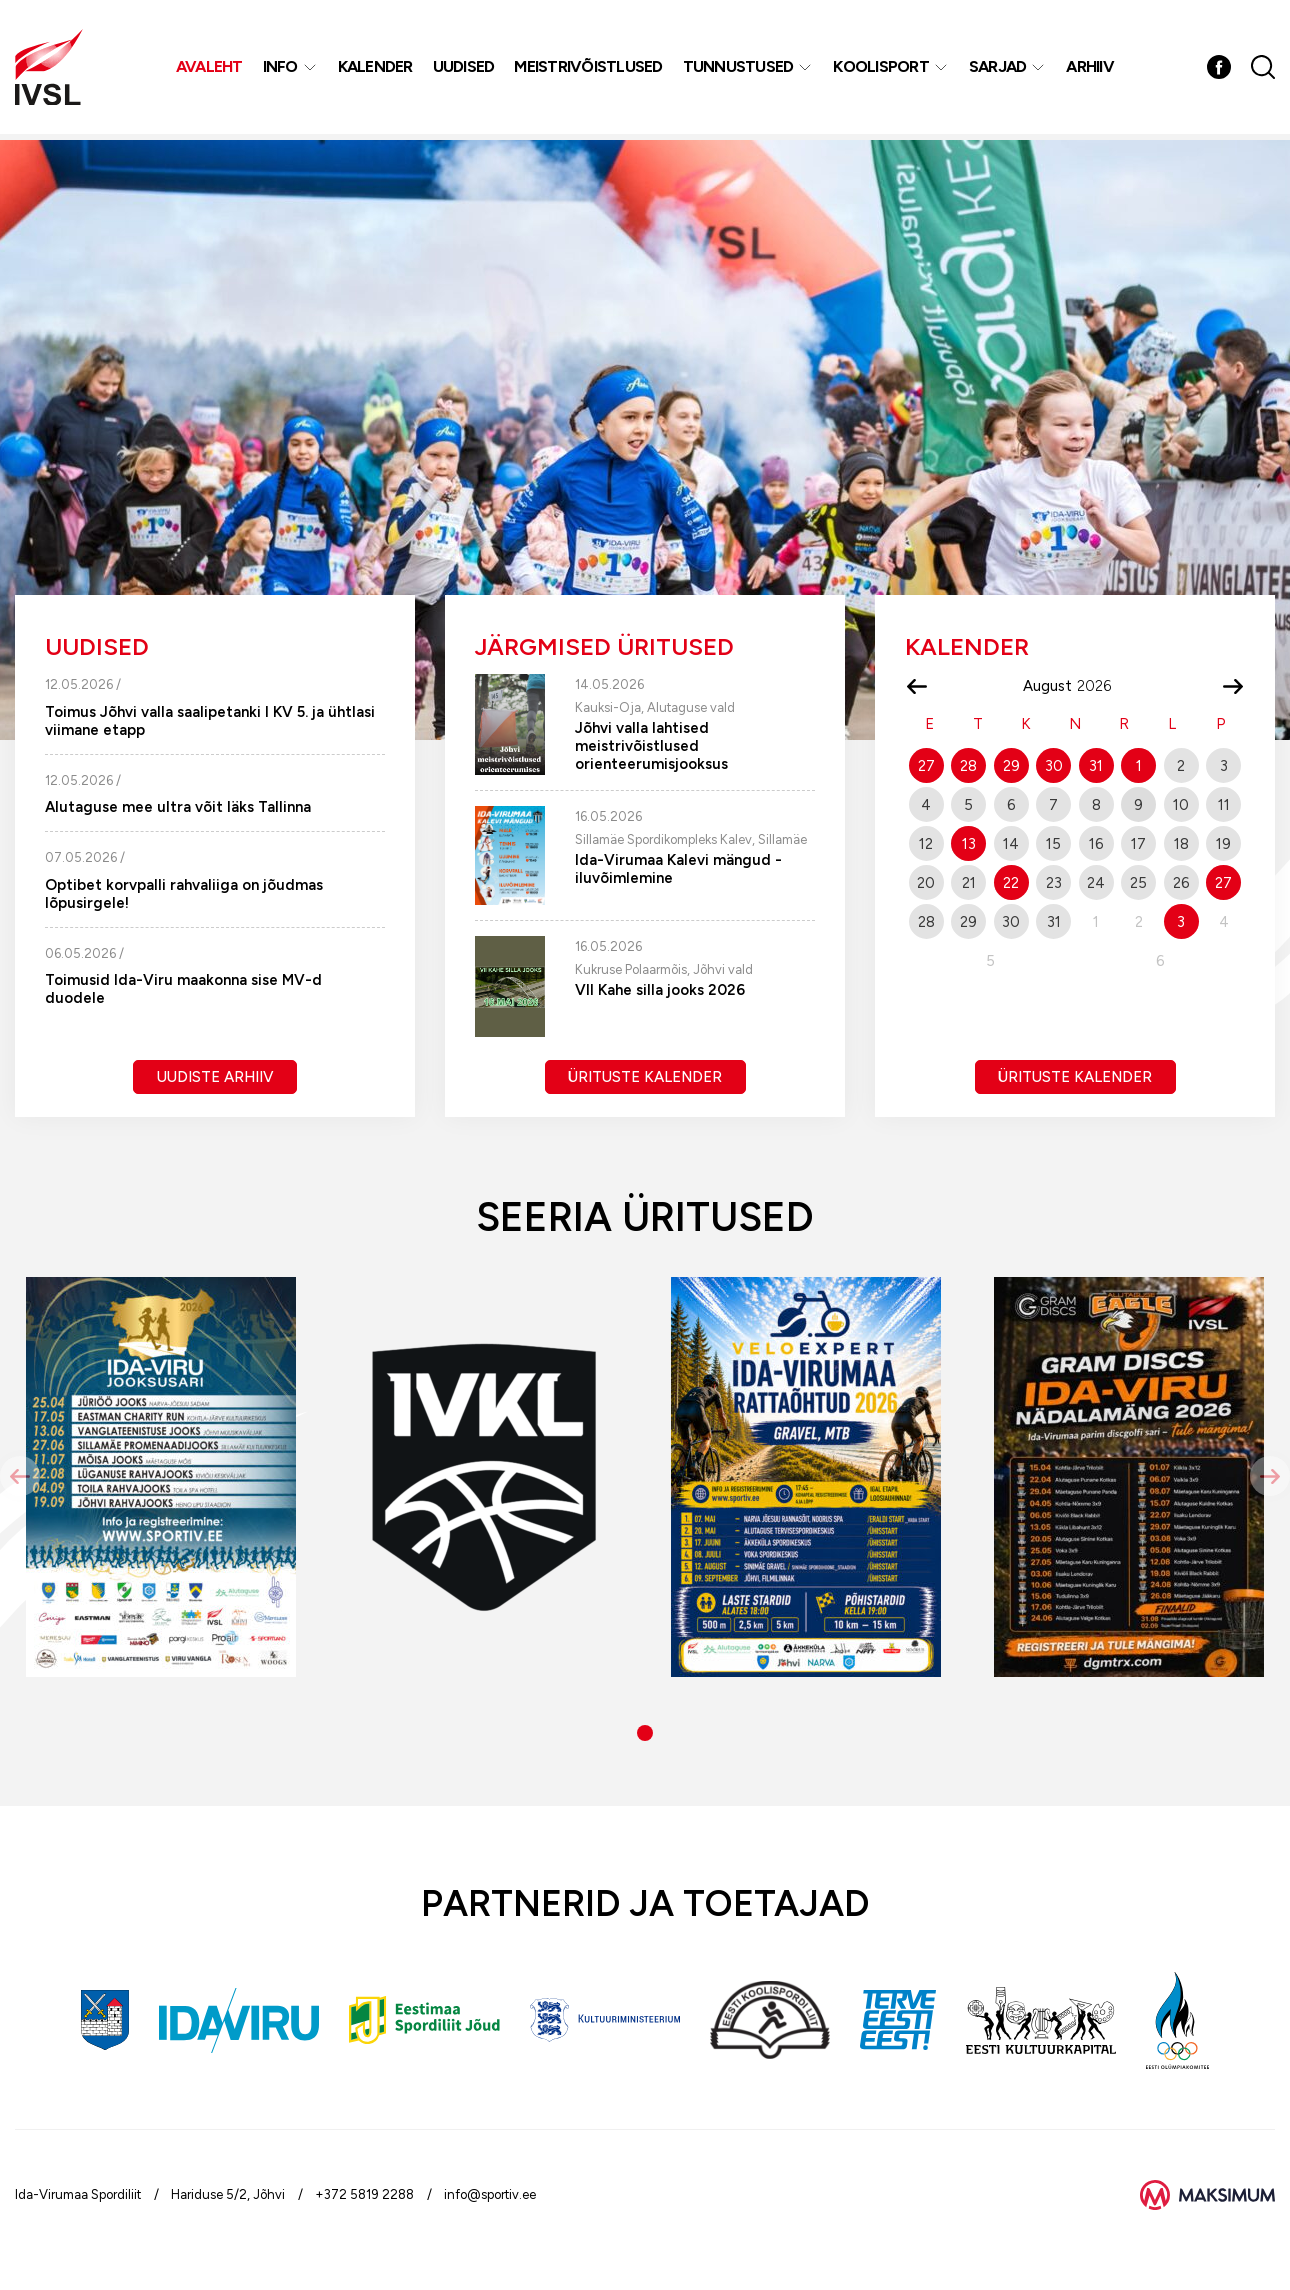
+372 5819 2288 (364, 2194)
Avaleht (210, 69)
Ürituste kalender (645, 1077)
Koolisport (883, 69)
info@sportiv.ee (490, 2194)
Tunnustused (739, 69)
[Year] (1102, 686)
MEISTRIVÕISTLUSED (590, 69)
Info (281, 69)
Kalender (376, 69)
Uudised (465, 69)
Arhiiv (1092, 69)
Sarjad (999, 69)
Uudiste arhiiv (215, 1077)
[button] (645, 1733)
